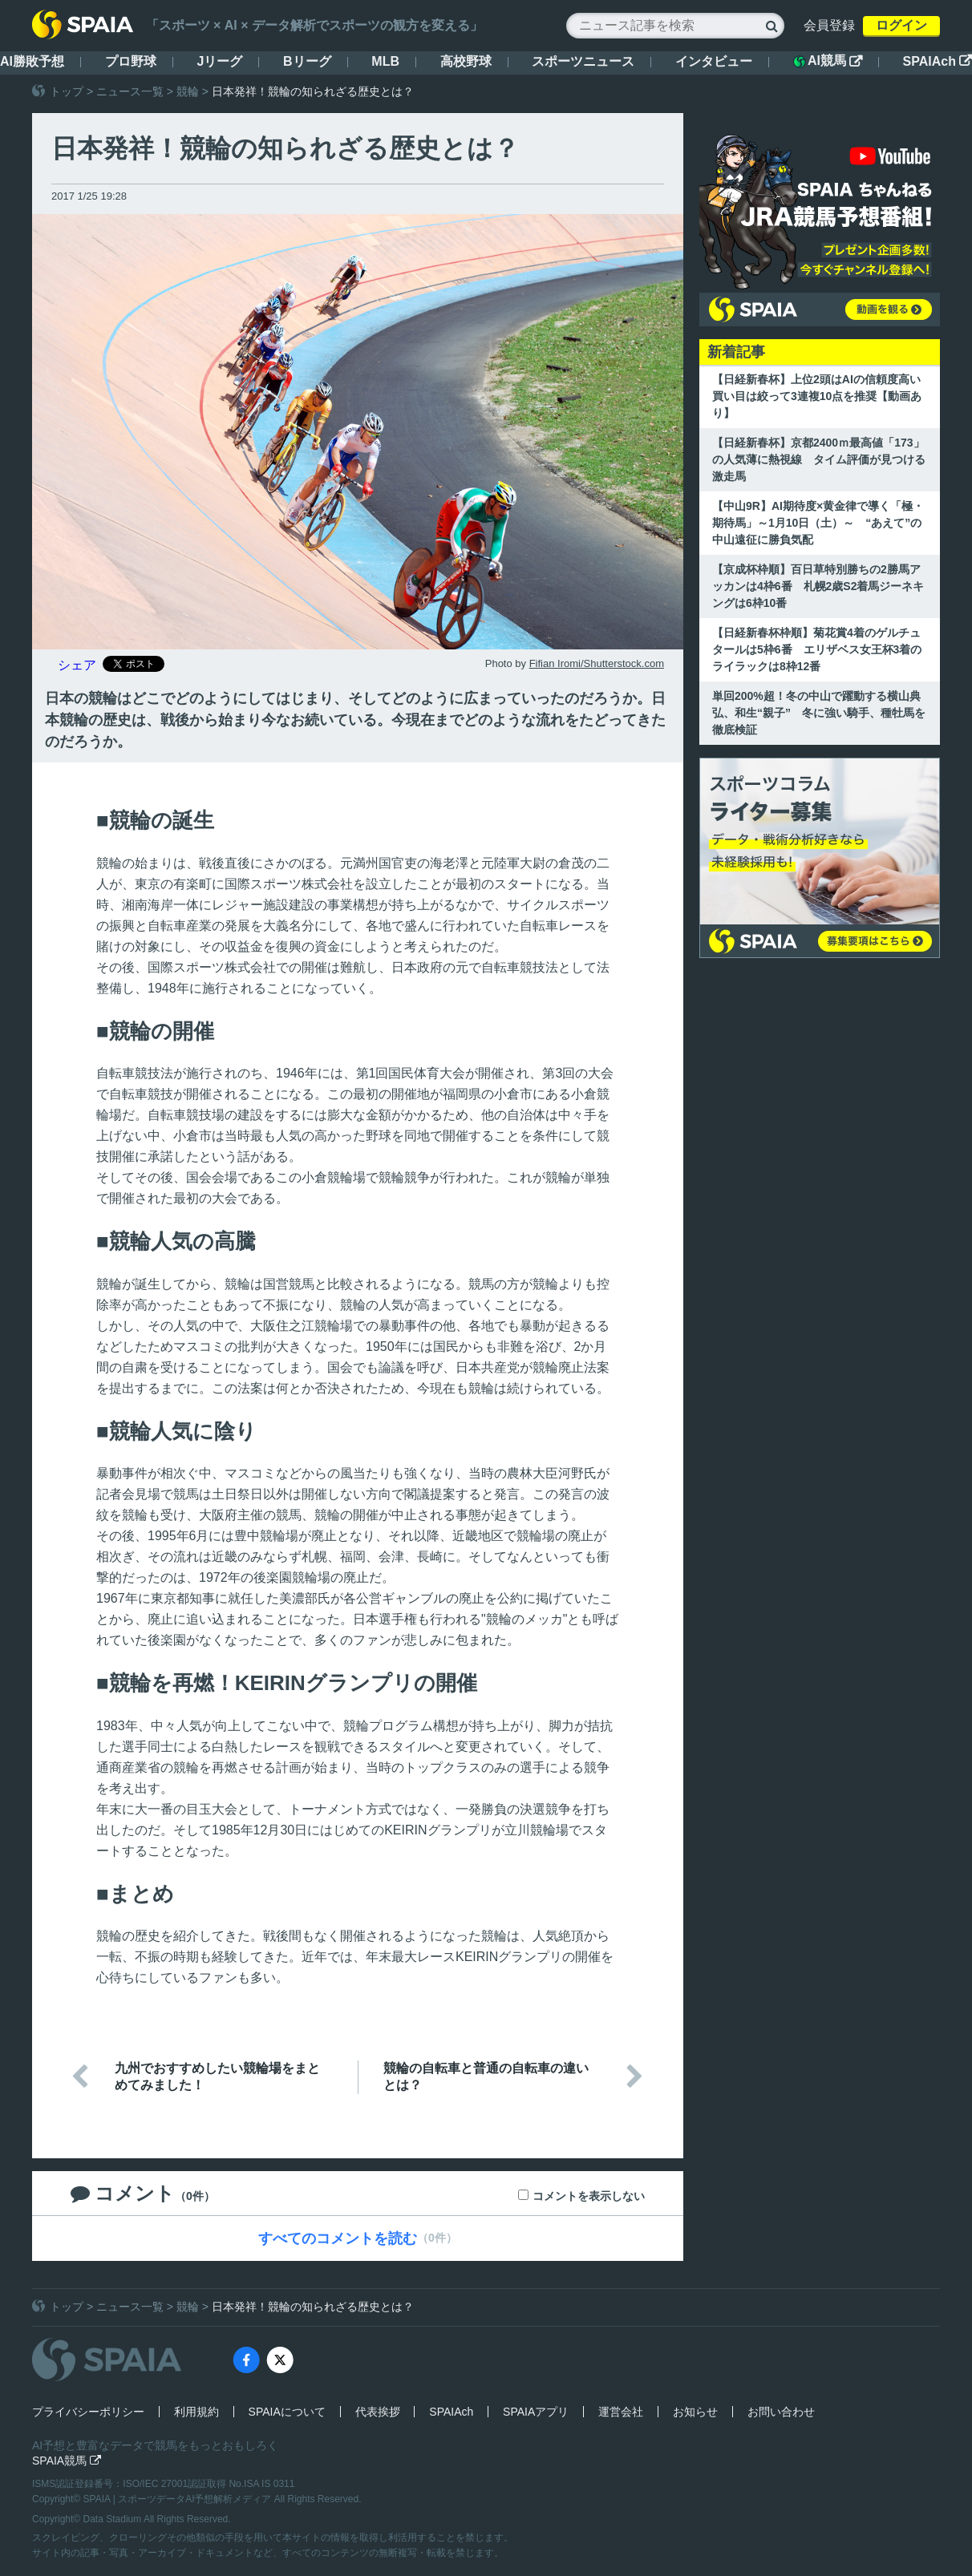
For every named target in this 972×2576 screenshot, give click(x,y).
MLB (385, 61)
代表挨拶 (377, 2411)
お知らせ (695, 2411)
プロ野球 (130, 61)
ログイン (901, 25)
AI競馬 (827, 61)
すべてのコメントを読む (337, 2238)
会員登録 (829, 25)
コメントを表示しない (589, 2196)
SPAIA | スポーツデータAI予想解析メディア (178, 2499)
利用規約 (196, 2411)
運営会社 (620, 2411)
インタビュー (713, 61)
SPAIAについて (287, 2411)
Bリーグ (307, 61)
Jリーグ (219, 61)
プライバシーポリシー (88, 2411)
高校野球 (466, 61)
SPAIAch (937, 61)
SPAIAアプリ (536, 2411)
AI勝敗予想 (32, 61)
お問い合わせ (781, 2411)
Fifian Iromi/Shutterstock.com (596, 663)
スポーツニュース (583, 61)
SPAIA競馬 (66, 2460)
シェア (77, 665)
